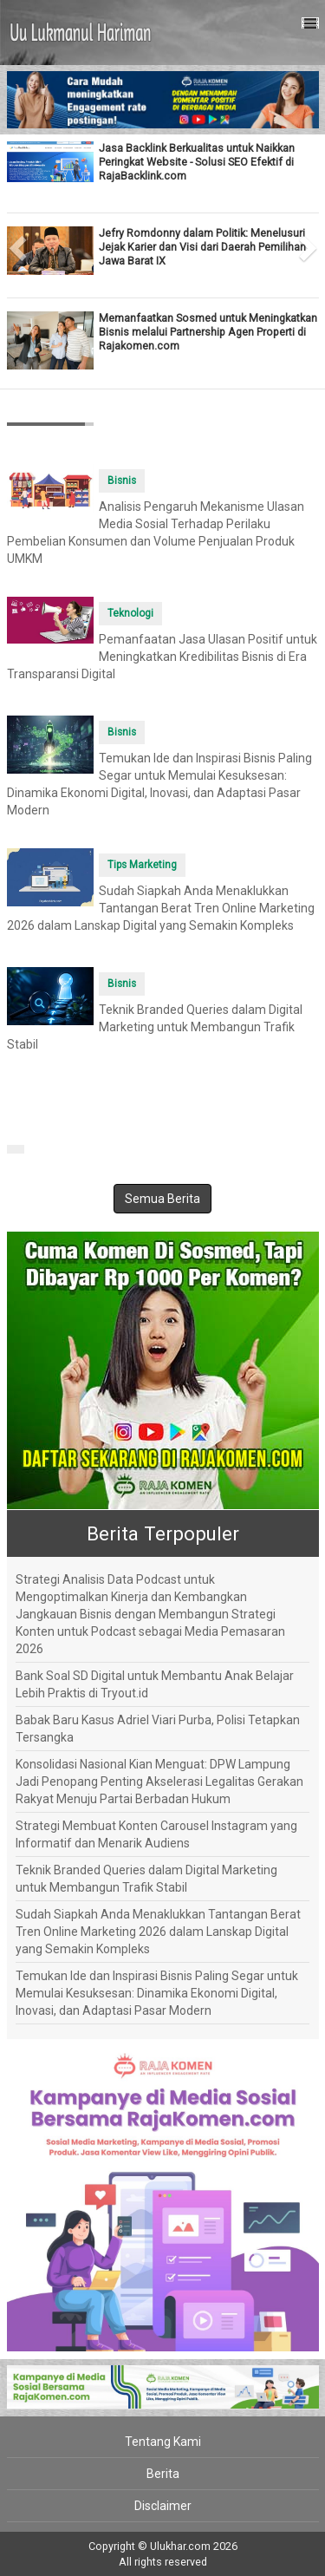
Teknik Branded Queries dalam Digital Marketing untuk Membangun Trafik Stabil (154, 1027)
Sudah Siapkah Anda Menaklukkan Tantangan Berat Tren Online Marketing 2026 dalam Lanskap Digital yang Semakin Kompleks (161, 908)
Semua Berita (162, 1199)
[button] (15, 242)
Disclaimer (163, 2506)
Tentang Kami (163, 2442)
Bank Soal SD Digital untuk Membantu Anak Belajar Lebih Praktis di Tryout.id (155, 1684)
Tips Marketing (142, 865)
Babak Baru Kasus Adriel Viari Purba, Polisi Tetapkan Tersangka (158, 1728)
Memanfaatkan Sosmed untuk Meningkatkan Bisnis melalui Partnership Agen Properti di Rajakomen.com (208, 331)
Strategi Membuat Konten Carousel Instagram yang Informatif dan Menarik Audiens (156, 1834)
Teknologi (130, 613)
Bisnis (121, 480)
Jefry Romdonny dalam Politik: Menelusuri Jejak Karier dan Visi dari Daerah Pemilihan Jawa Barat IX (202, 246)
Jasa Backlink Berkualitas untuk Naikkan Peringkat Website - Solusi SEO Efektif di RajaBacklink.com (197, 161)
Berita (162, 2474)
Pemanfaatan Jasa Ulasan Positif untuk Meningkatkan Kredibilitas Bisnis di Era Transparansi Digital (162, 656)
